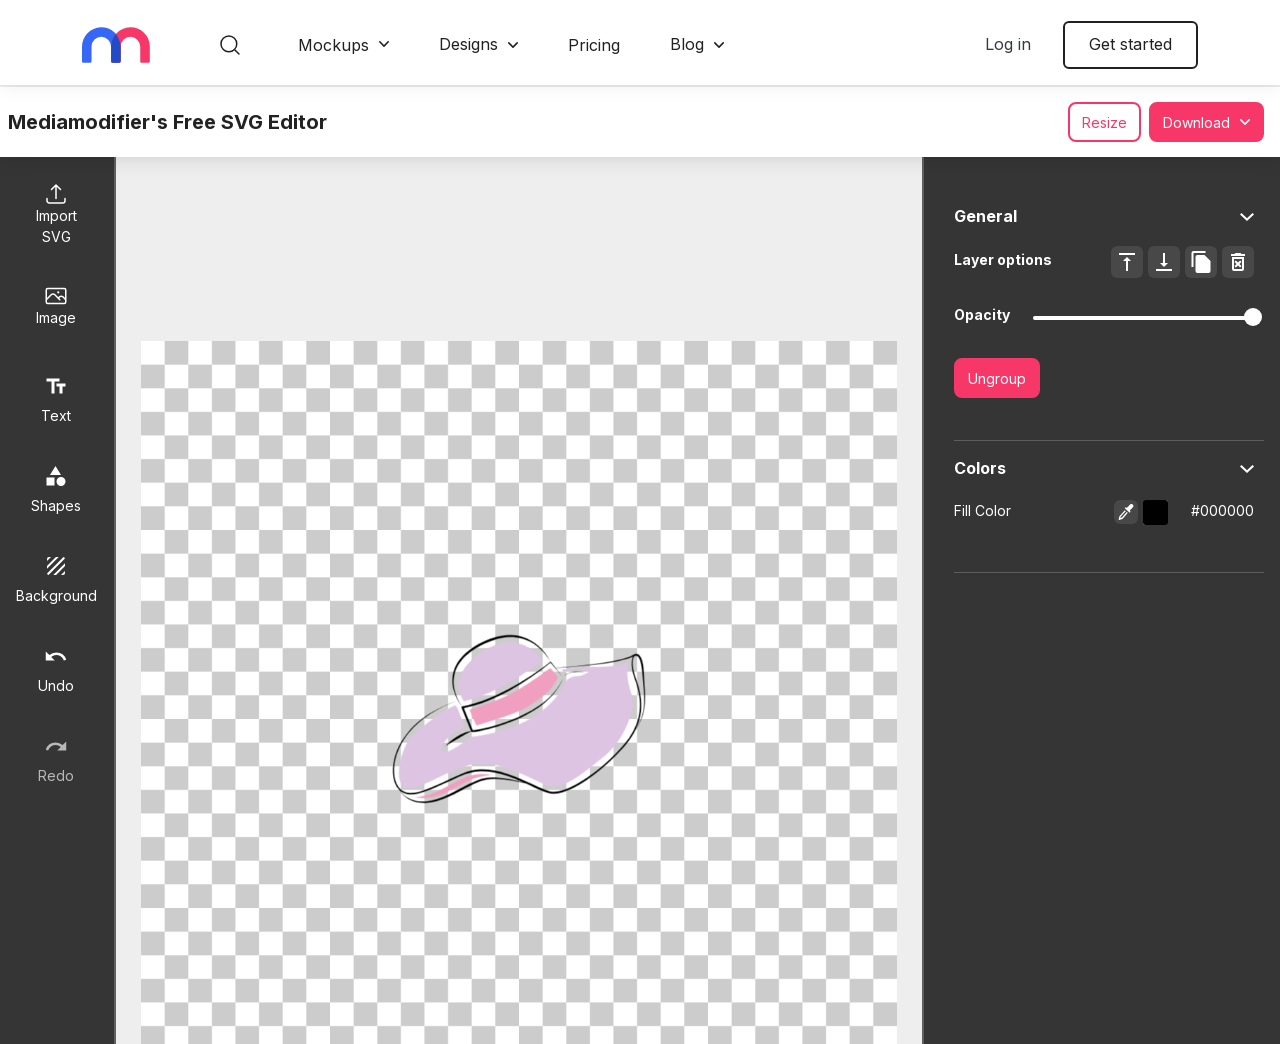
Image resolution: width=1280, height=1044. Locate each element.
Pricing (594, 45)
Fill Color (982, 510)
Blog (687, 44)
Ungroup (997, 378)
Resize (1104, 122)
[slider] (1253, 317)
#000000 (1222, 510)
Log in (1008, 44)
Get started (1130, 44)
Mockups (333, 45)
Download (1196, 122)
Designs (468, 44)
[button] (1155, 512)
